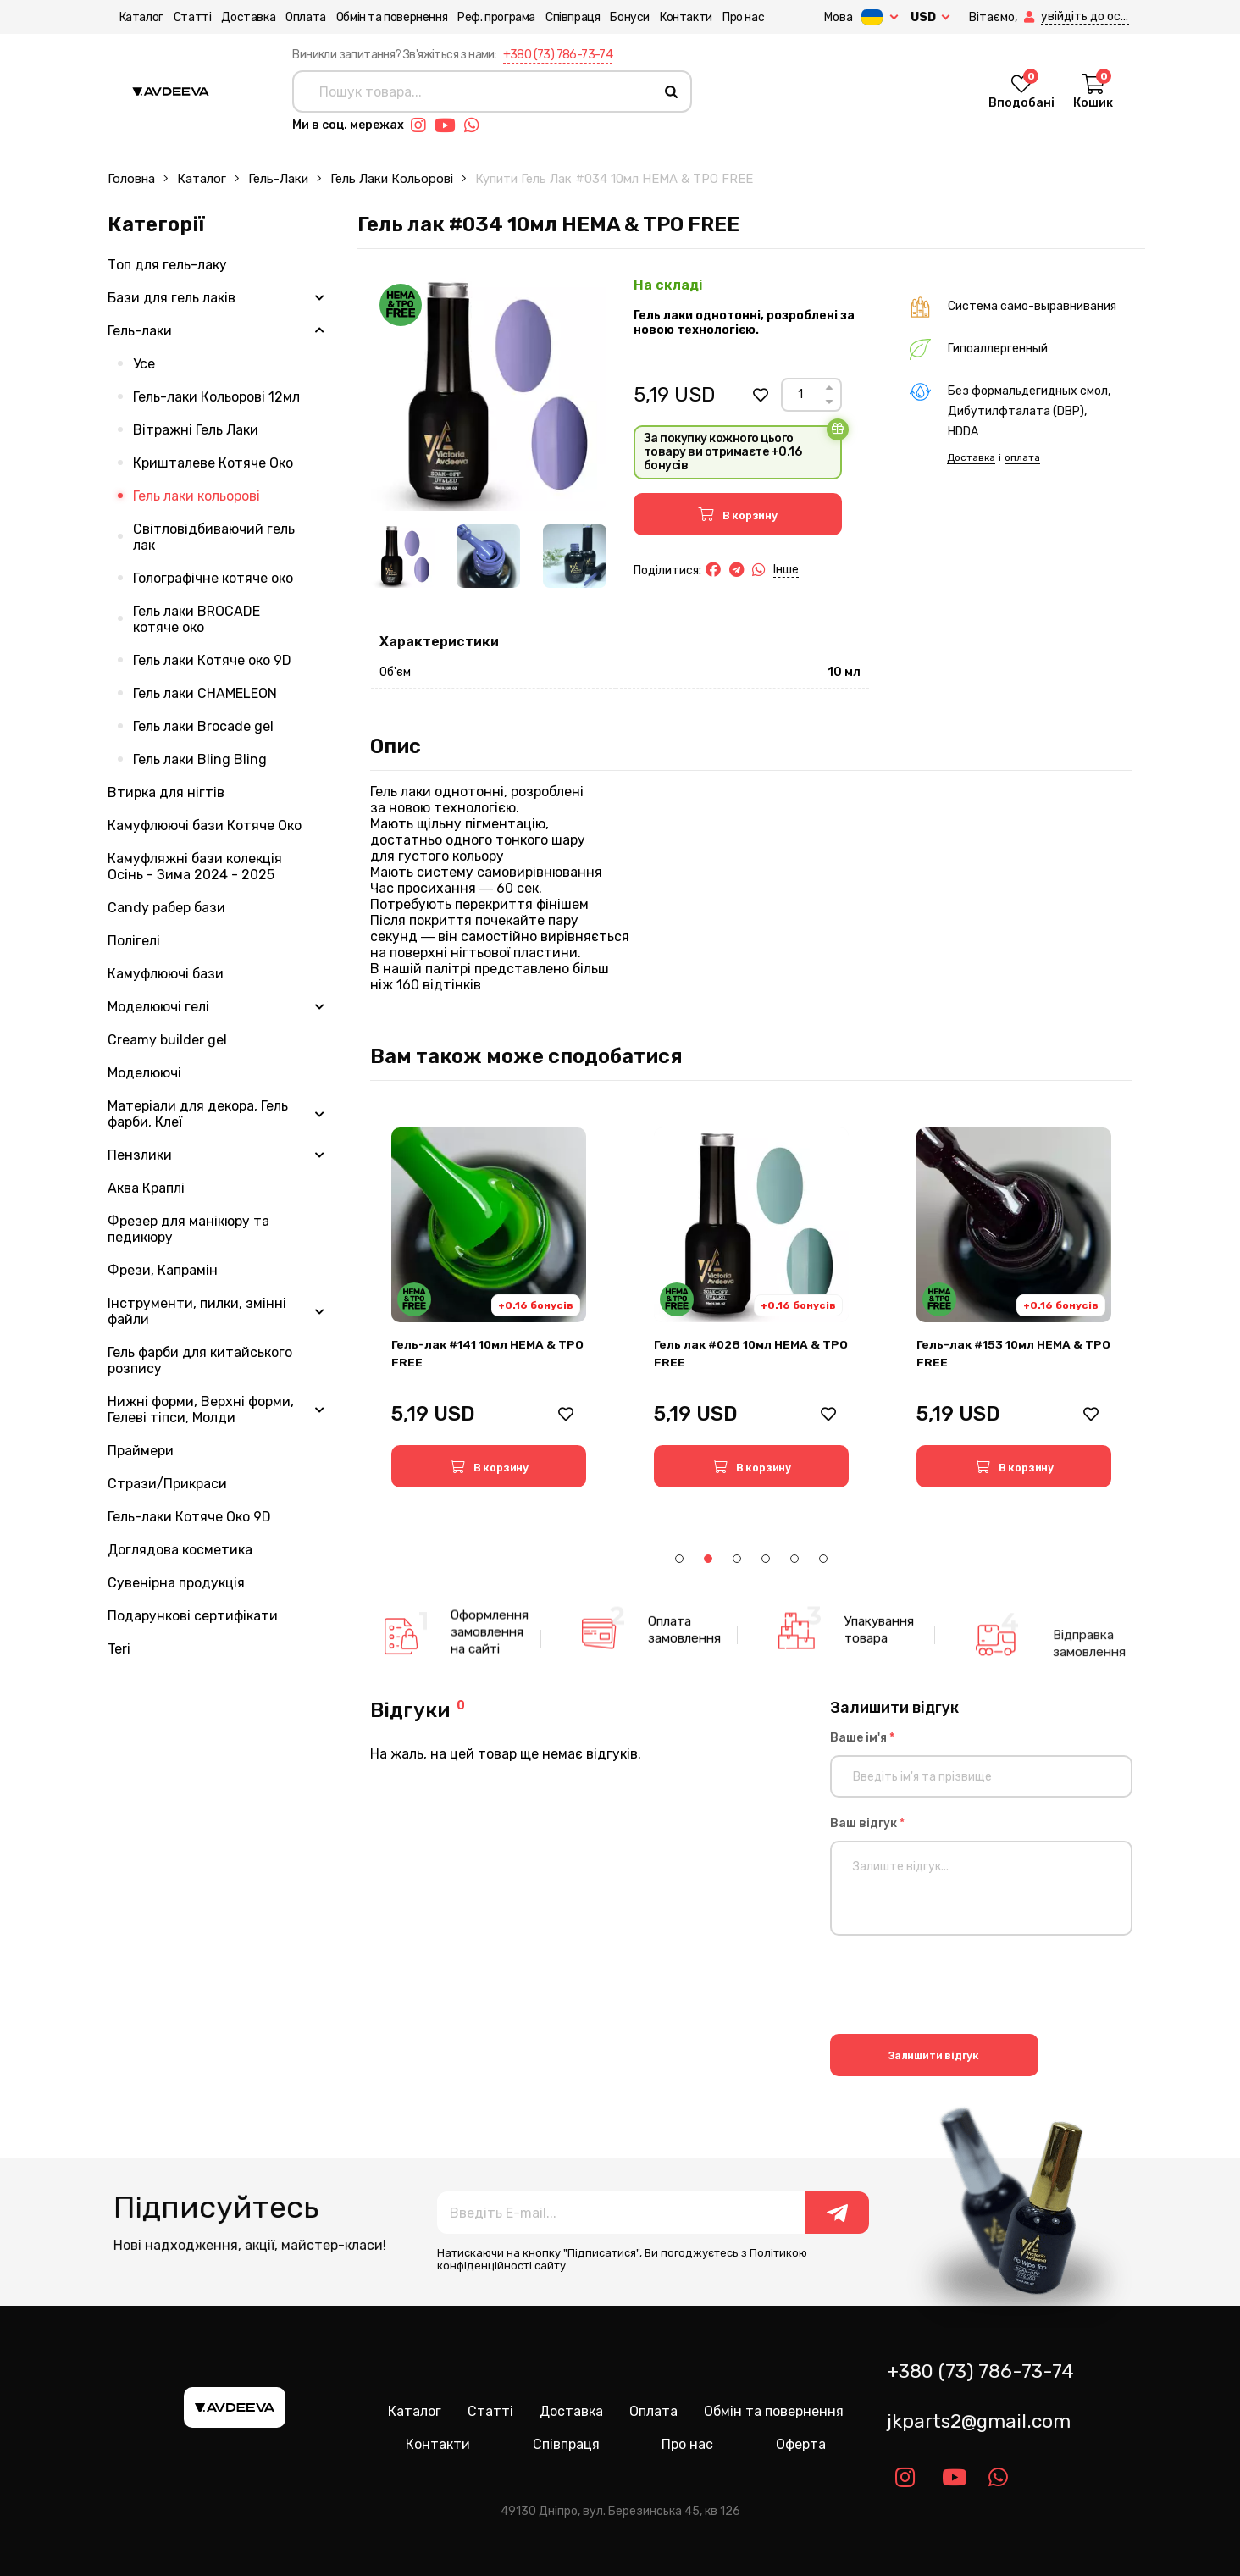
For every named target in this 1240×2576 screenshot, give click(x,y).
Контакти (674, 17)
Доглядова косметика (180, 1550)
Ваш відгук (867, 1823)
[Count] (801, 394)
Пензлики (140, 1155)
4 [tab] (765, 1558)
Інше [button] (786, 569)
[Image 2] (488, 556)
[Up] (829, 387)
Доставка (237, 17)
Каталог (130, 17)
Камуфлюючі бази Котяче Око (205, 825)
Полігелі (134, 941)
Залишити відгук (933, 2055)
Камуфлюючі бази (166, 974)
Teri (119, 1649)
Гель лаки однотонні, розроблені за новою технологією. (744, 322)
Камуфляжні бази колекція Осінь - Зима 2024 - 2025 (195, 866)
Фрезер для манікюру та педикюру (188, 1229)
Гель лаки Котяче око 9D (212, 660)
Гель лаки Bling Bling (200, 759)
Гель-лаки (278, 178)
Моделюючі (144, 1073)
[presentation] (959, 1987)
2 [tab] (708, 1558)
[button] (992, 17)
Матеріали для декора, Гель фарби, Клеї (198, 1114)
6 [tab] (823, 1558)
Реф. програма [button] (485, 17)
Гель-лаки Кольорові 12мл (216, 397)
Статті (181, 17)
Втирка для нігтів (166, 792)
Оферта (801, 2444)
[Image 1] (403, 556)
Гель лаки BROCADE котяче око (196, 619)
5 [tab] (794, 1558)
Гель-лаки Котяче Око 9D (189, 1517)
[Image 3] (575, 556)
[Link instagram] (423, 125)
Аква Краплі (146, 1188)
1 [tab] (679, 1558)
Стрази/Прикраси (167, 1484)
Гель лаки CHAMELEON (205, 693)
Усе (144, 364)
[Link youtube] (449, 125)
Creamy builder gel (167, 1040)
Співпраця (561, 17)
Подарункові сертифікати (193, 1616)
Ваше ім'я (862, 1738)
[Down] (829, 402)
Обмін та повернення (379, 17)
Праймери (141, 1451)
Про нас (731, 17)
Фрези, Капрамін (163, 1270)
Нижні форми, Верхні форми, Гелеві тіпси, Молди (201, 1409)
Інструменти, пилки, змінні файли (197, 1311)
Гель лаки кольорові (391, 178)
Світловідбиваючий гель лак (214, 537)
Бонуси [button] (619, 17)
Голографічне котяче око (213, 578)
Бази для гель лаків (171, 298)
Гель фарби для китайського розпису (200, 1360)
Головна (131, 178)
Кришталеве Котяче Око (213, 463)
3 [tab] (736, 1558)
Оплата (294, 17)
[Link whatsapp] (476, 125)
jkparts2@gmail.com (979, 2421)
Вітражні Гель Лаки (195, 430)
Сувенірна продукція (176, 1583)
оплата (1022, 457)
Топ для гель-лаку (167, 265)
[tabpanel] (489, 1307)
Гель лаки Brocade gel (203, 726)
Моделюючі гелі (158, 1007)
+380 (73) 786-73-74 (558, 54)
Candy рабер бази (166, 908)
